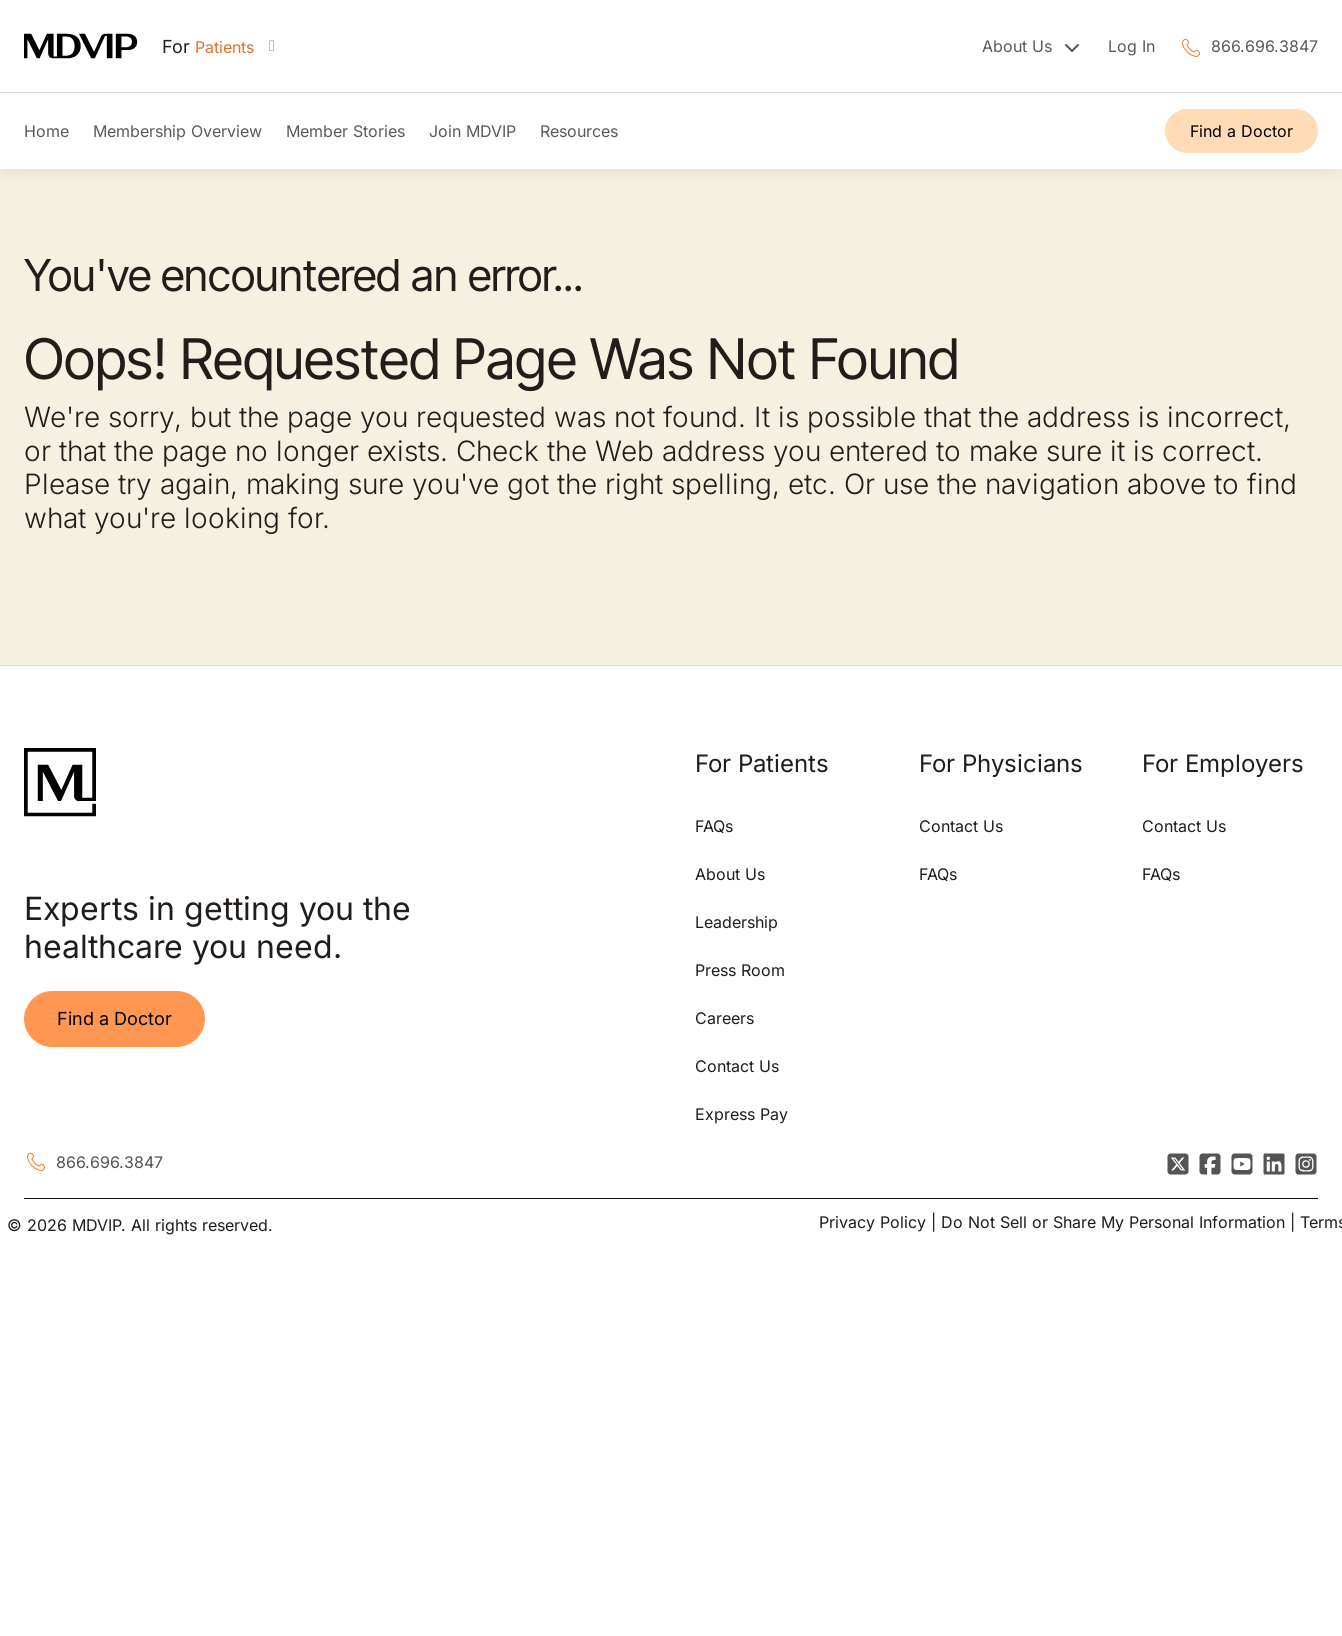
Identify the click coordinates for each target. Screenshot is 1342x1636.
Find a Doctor (1241, 131)
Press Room (740, 970)
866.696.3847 (1264, 46)
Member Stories (345, 131)
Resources (579, 131)
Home (46, 131)
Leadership (736, 922)
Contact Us (737, 1066)
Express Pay (741, 1114)
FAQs (714, 826)
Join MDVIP (472, 131)
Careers (724, 1018)
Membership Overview (177, 131)
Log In (1131, 46)
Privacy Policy (872, 1222)
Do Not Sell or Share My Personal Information (1113, 1222)
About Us (730, 874)
